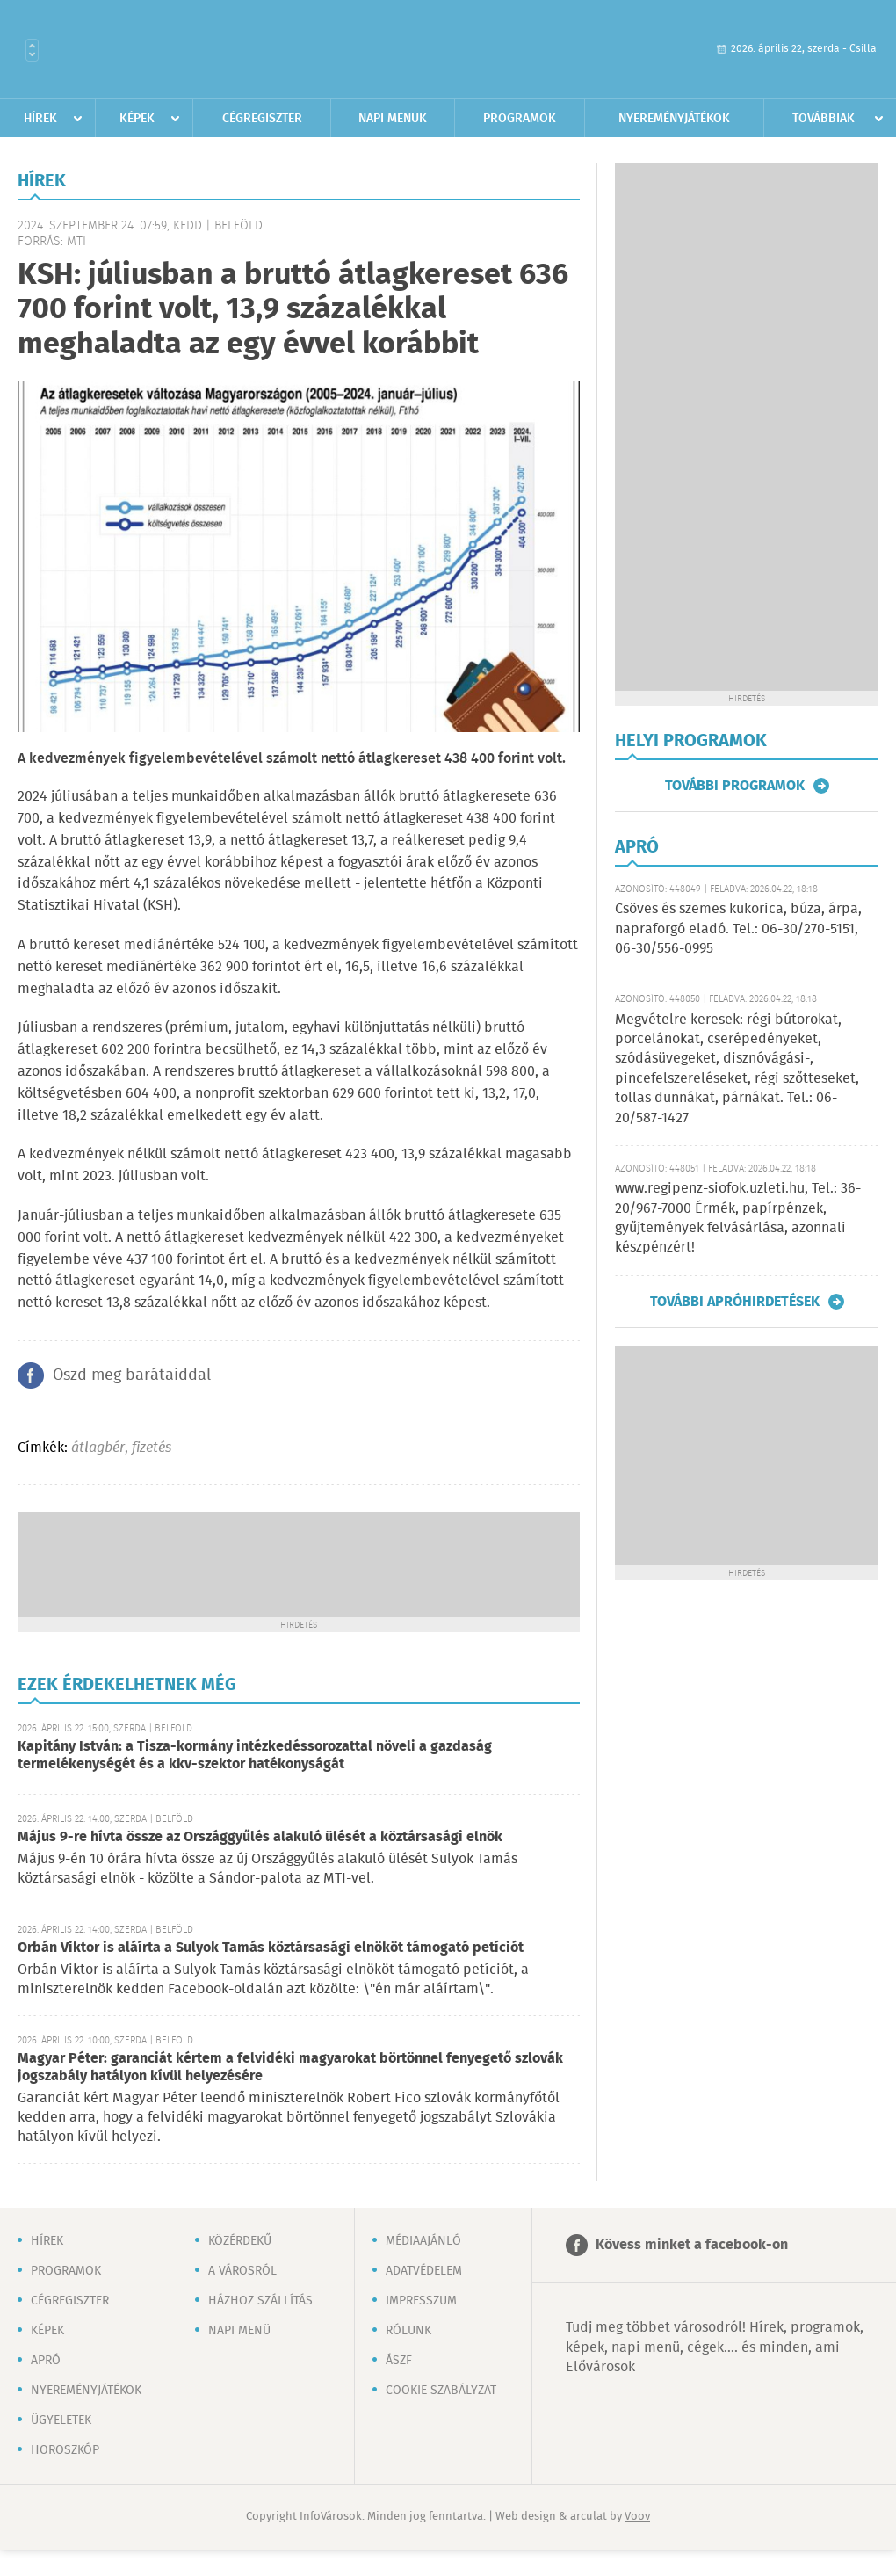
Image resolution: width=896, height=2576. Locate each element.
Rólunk (408, 2330)
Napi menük (392, 118)
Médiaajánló (423, 2241)
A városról (242, 2271)
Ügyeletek (61, 2420)
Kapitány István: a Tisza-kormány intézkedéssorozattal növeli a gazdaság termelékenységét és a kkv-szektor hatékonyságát (255, 1755)
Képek (137, 118)
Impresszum (421, 2301)
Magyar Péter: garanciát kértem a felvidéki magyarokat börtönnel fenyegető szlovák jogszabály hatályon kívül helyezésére (290, 2067)
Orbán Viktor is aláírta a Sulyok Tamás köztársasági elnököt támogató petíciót (271, 1948)
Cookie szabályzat (441, 2390)
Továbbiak (823, 118)
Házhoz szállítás (260, 2301)
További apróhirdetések (735, 1302)
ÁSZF (399, 2360)
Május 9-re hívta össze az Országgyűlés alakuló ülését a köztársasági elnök (260, 1837)
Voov (637, 2516)
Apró (46, 2360)
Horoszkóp (65, 2450)
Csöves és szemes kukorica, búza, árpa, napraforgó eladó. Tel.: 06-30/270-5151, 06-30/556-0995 (738, 929)
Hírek (40, 118)
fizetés (151, 1448)
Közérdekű (239, 2241)
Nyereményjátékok (674, 118)
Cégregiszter (262, 118)
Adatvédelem (424, 2271)
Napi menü (239, 2330)
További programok (735, 786)
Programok (519, 118)
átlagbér (98, 1448)
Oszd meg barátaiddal (132, 1375)
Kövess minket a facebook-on (692, 2245)
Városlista (32, 50)
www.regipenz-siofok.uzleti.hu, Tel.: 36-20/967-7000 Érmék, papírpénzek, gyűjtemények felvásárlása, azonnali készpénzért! (738, 1218)
